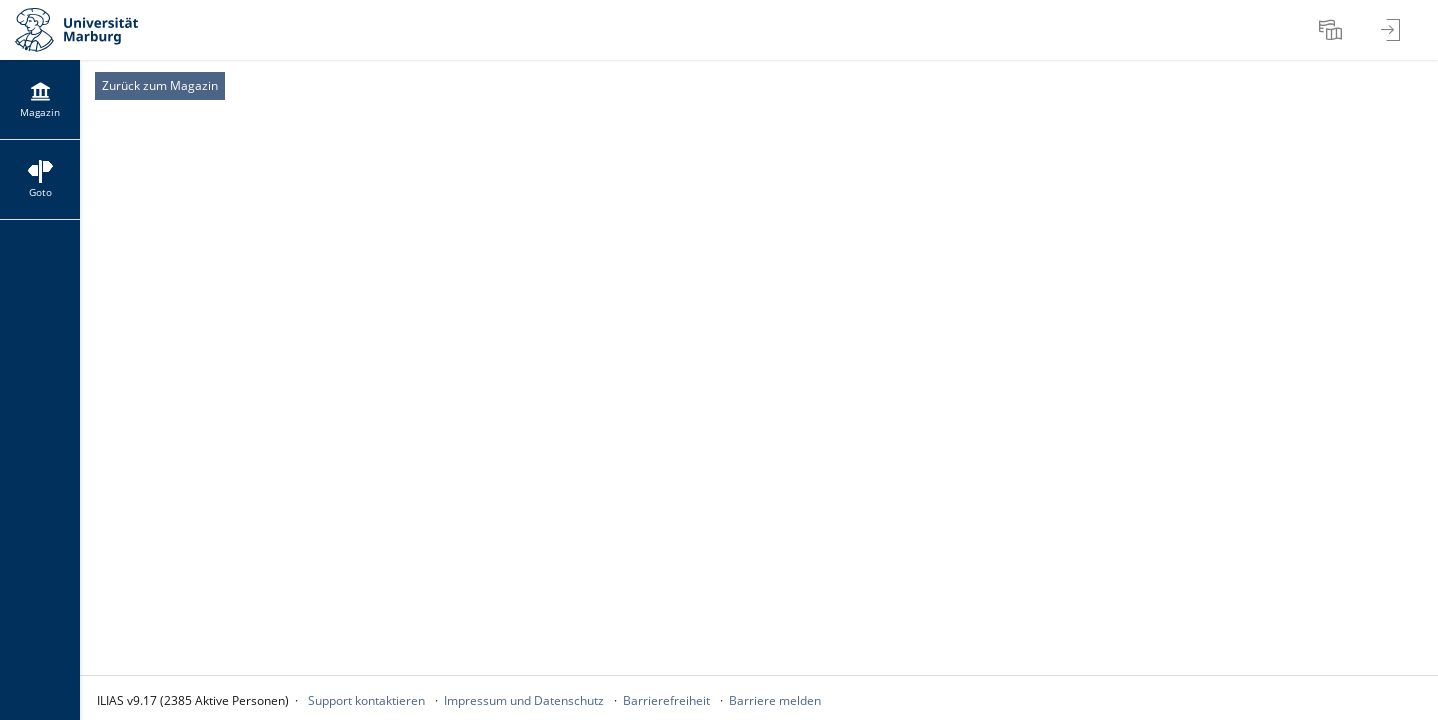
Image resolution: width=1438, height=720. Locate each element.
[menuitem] (1333, 30)
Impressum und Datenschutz (524, 700)
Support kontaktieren (366, 700)
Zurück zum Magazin (160, 85)
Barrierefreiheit (666, 700)
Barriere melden (775, 700)
